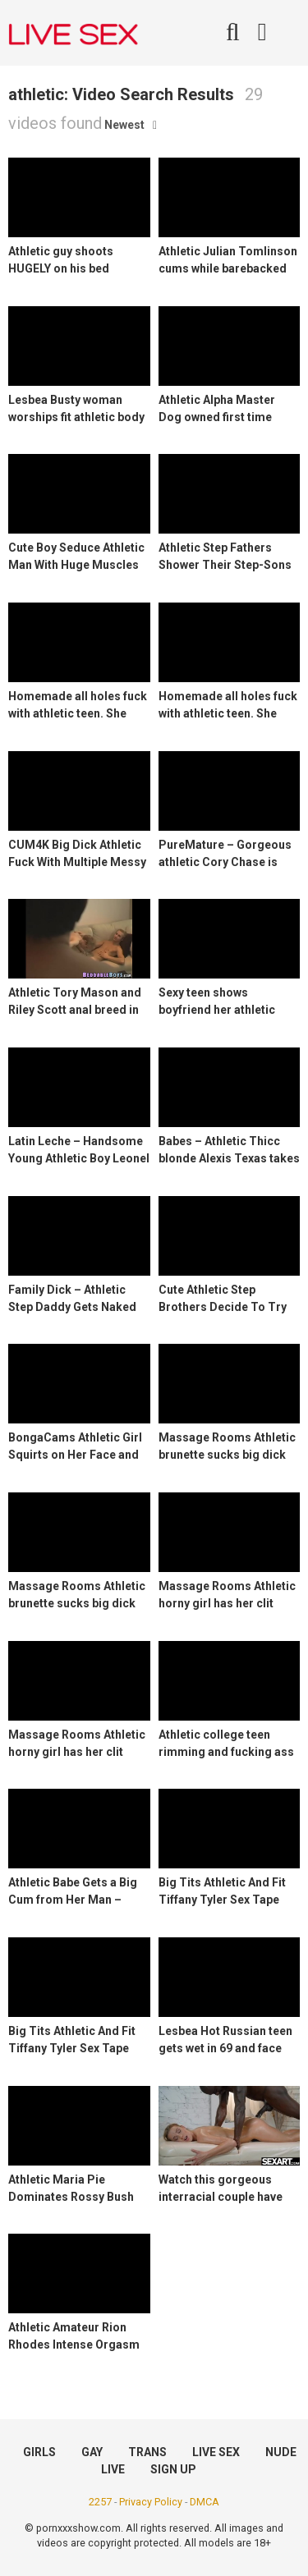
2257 (100, 2502)
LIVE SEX (216, 2452)
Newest (124, 124)
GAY (92, 2452)
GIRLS (39, 2452)
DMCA (204, 2502)
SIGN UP (173, 2469)
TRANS (147, 2452)
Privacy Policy (150, 2502)
